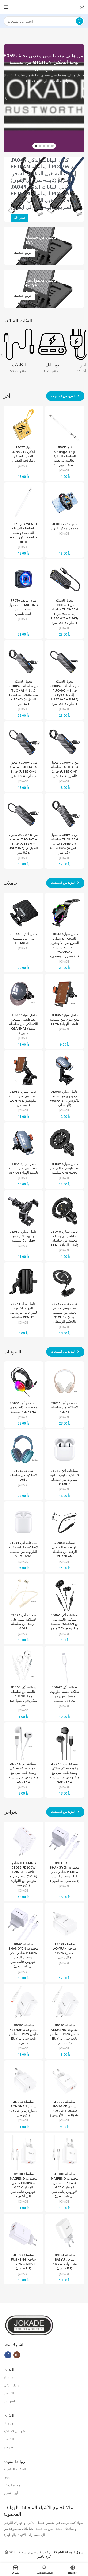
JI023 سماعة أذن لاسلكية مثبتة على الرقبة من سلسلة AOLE (23, 1621)
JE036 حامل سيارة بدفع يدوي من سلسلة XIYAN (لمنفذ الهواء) (23, 1168)
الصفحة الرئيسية (15, 2469)
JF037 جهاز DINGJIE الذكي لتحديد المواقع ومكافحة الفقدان (23, 453)
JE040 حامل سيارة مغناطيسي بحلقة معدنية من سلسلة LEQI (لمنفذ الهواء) (64, 1238)
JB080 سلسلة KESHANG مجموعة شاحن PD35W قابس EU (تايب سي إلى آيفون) (23, 2034)
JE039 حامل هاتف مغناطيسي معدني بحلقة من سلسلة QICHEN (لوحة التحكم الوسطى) (65, 1312)
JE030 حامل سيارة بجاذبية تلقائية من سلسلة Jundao (23, 1235)
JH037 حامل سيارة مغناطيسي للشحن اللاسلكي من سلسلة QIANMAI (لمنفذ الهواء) (23, 1024)
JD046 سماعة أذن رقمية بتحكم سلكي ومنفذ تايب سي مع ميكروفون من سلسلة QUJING (23, 1772)
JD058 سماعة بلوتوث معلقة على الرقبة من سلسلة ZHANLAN (64, 1549)
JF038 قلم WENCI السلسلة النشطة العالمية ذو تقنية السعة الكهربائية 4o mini (23, 533)
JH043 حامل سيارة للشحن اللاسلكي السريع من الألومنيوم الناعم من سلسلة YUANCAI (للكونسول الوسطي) (64, 945)
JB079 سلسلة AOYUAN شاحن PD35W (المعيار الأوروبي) (64, 1950)
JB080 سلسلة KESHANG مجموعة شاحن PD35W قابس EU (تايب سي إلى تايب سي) (64, 2034)
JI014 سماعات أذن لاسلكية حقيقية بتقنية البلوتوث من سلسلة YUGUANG (23, 1549)
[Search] (44, 21)
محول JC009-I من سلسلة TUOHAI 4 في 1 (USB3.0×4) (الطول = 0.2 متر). (23, 769)
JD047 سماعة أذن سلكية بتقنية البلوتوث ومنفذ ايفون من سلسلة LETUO (64, 1693)
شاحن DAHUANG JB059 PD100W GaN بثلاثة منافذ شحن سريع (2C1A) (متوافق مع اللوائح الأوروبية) (23, 1874)
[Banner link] (44, 189)
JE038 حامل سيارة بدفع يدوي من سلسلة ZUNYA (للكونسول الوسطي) (23, 1098)
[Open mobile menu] (6, 7)
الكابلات (9, 2393)
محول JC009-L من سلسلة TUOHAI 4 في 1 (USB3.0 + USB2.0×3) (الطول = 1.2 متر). (64, 844)
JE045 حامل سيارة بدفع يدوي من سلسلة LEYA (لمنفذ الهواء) (65, 1019)
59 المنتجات (19, 370)
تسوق (7, 2477)
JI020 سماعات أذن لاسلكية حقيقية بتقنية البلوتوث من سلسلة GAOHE (64, 1477)
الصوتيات (10, 2401)
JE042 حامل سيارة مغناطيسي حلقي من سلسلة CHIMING (64, 1168)
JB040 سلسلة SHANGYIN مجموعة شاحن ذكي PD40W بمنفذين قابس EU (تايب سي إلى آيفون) (65, 1872)
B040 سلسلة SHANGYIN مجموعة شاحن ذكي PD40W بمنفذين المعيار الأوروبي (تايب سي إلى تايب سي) (23, 1955)
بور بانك (9, 2377)
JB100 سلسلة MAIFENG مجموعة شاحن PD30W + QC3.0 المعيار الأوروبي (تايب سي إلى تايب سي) (64, 2185)
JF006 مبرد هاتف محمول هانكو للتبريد (64, 526)
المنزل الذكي (12, 2385)
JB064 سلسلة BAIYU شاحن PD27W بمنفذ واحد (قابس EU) (65, 2261)
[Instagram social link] (16, 2354)
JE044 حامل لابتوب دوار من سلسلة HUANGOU (23, 938)
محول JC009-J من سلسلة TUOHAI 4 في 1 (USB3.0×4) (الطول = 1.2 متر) (64, 769)
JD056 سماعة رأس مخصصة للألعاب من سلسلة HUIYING (23, 1407)
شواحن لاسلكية (14, 2431)
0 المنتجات (52, 370)
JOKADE (23, 466)
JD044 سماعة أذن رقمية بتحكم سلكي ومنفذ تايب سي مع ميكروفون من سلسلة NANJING (65, 1772)
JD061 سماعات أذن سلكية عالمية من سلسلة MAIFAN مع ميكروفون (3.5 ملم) (64, 1621)
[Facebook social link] (7, 2354)
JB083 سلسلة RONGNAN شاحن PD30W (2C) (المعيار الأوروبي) (23, 2108)
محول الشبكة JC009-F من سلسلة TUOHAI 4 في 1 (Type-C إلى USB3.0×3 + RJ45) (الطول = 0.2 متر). (65, 692)
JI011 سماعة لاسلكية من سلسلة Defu (23, 1475)
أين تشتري (11, 2493)
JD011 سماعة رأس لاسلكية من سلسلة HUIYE (64, 1407)
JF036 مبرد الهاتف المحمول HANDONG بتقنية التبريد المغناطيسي (23, 607)
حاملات (8, 2447)
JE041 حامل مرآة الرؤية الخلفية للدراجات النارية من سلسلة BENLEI (23, 1310)
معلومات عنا (12, 2485)
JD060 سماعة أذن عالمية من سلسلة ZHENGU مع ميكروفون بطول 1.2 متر (23, 1696)
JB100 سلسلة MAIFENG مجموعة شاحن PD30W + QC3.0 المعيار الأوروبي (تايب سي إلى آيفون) (23, 2185)
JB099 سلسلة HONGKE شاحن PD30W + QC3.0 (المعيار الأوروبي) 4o (64, 2108)
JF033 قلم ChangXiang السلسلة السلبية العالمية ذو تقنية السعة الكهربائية (65, 456)
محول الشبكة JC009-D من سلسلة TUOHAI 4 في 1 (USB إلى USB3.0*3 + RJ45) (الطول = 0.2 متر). (64, 611)
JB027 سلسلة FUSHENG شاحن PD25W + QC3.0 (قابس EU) (23, 2261)
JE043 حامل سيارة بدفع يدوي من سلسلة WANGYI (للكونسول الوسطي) (65, 1098)
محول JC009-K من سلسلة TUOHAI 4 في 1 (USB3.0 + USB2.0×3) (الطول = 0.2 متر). (23, 844)
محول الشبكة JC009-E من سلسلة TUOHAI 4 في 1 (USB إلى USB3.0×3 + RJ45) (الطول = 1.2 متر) (23, 692)
